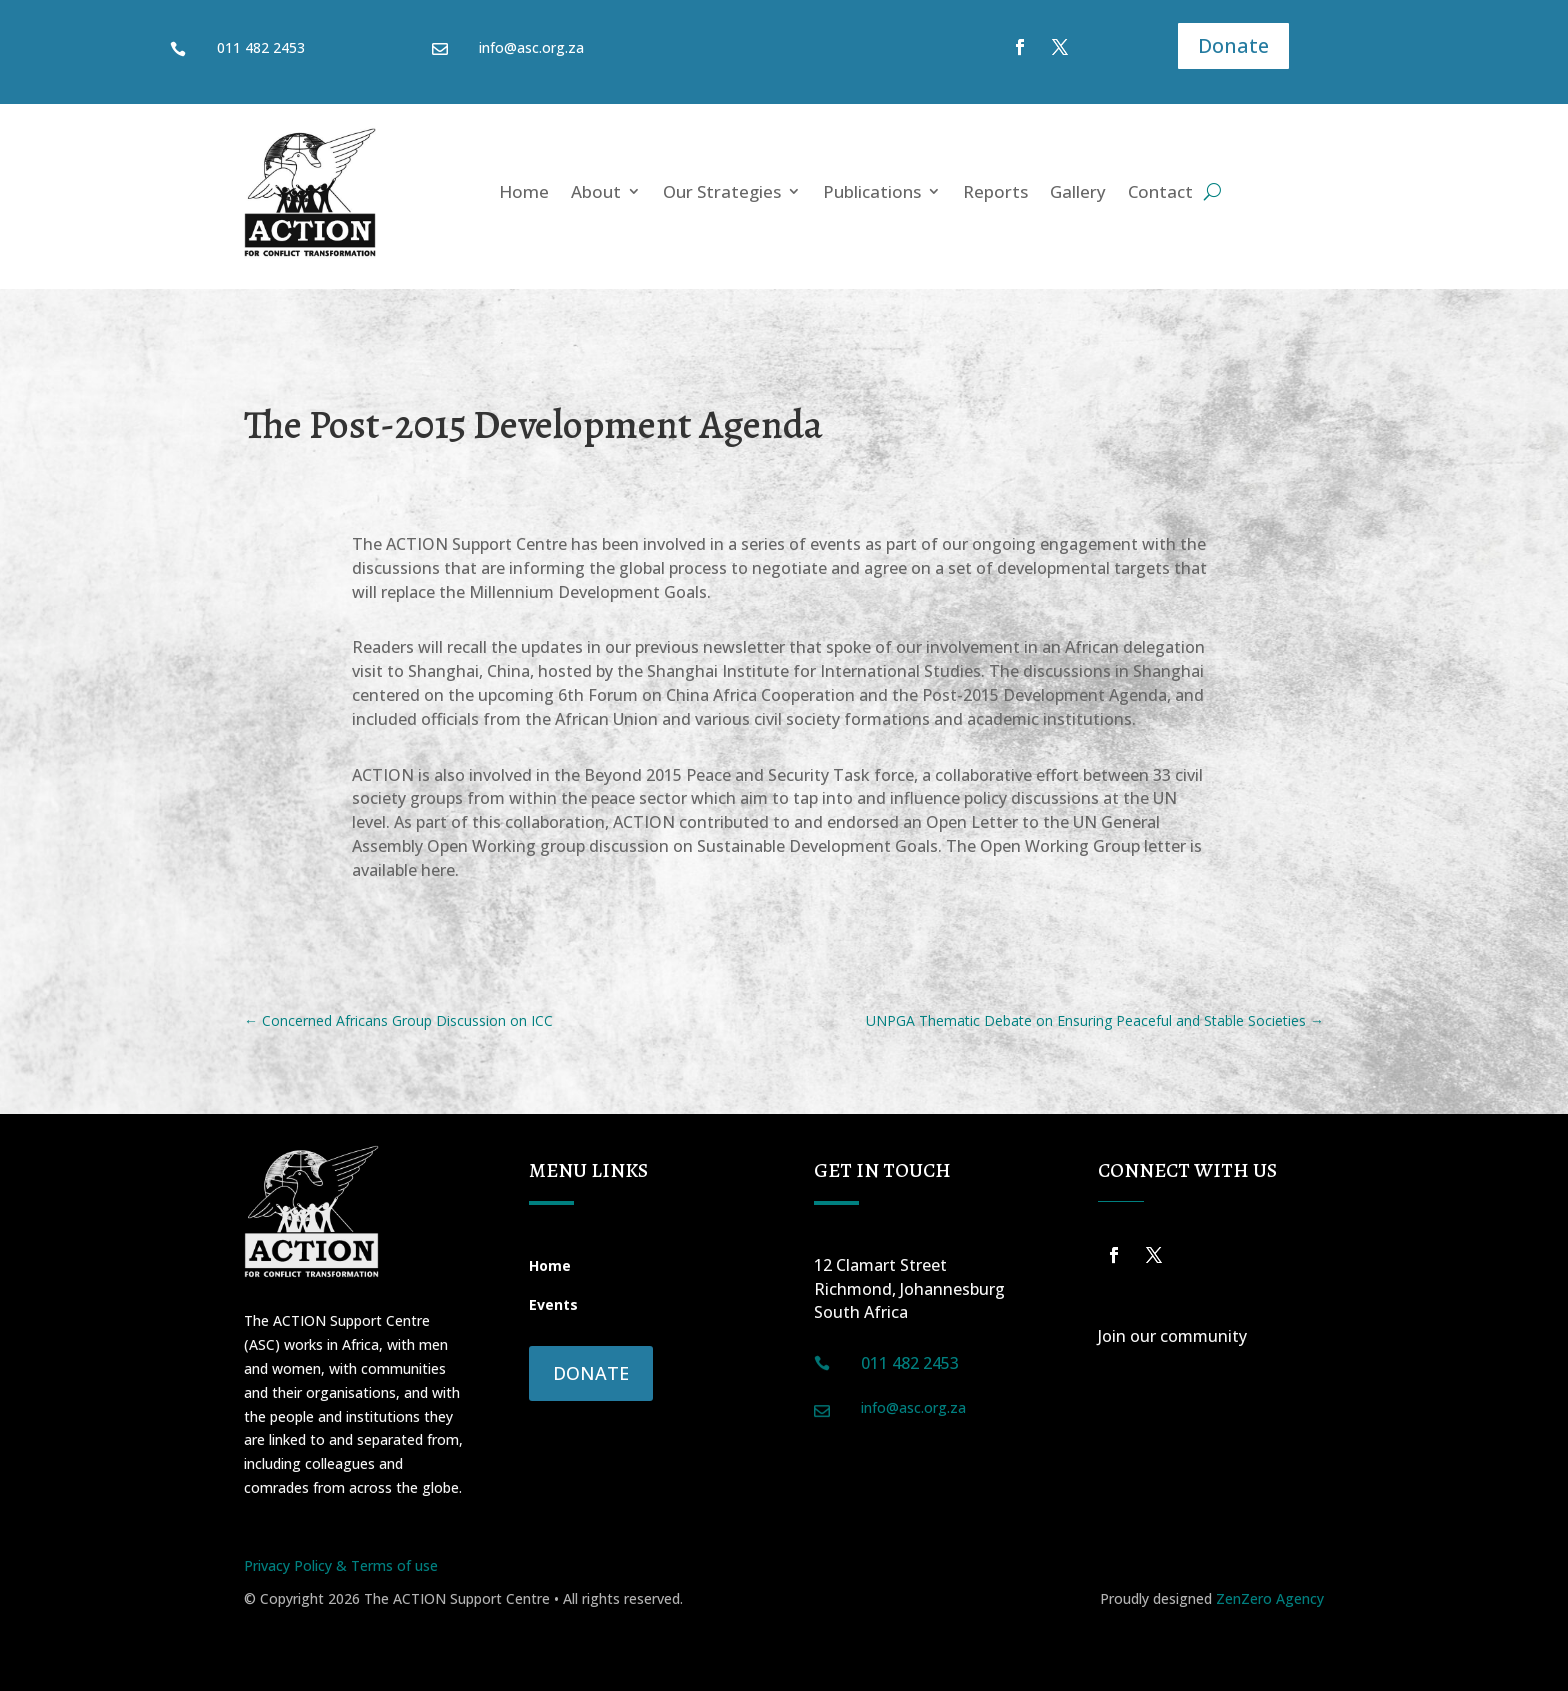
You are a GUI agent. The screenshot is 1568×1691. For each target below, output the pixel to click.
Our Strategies (722, 191)
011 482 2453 (261, 47)
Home (524, 191)
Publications (872, 191)
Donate (1233, 45)
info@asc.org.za (531, 47)
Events (553, 1304)
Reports (995, 191)
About (596, 191)
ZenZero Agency (1270, 1598)
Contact (1160, 191)
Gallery (1078, 191)
